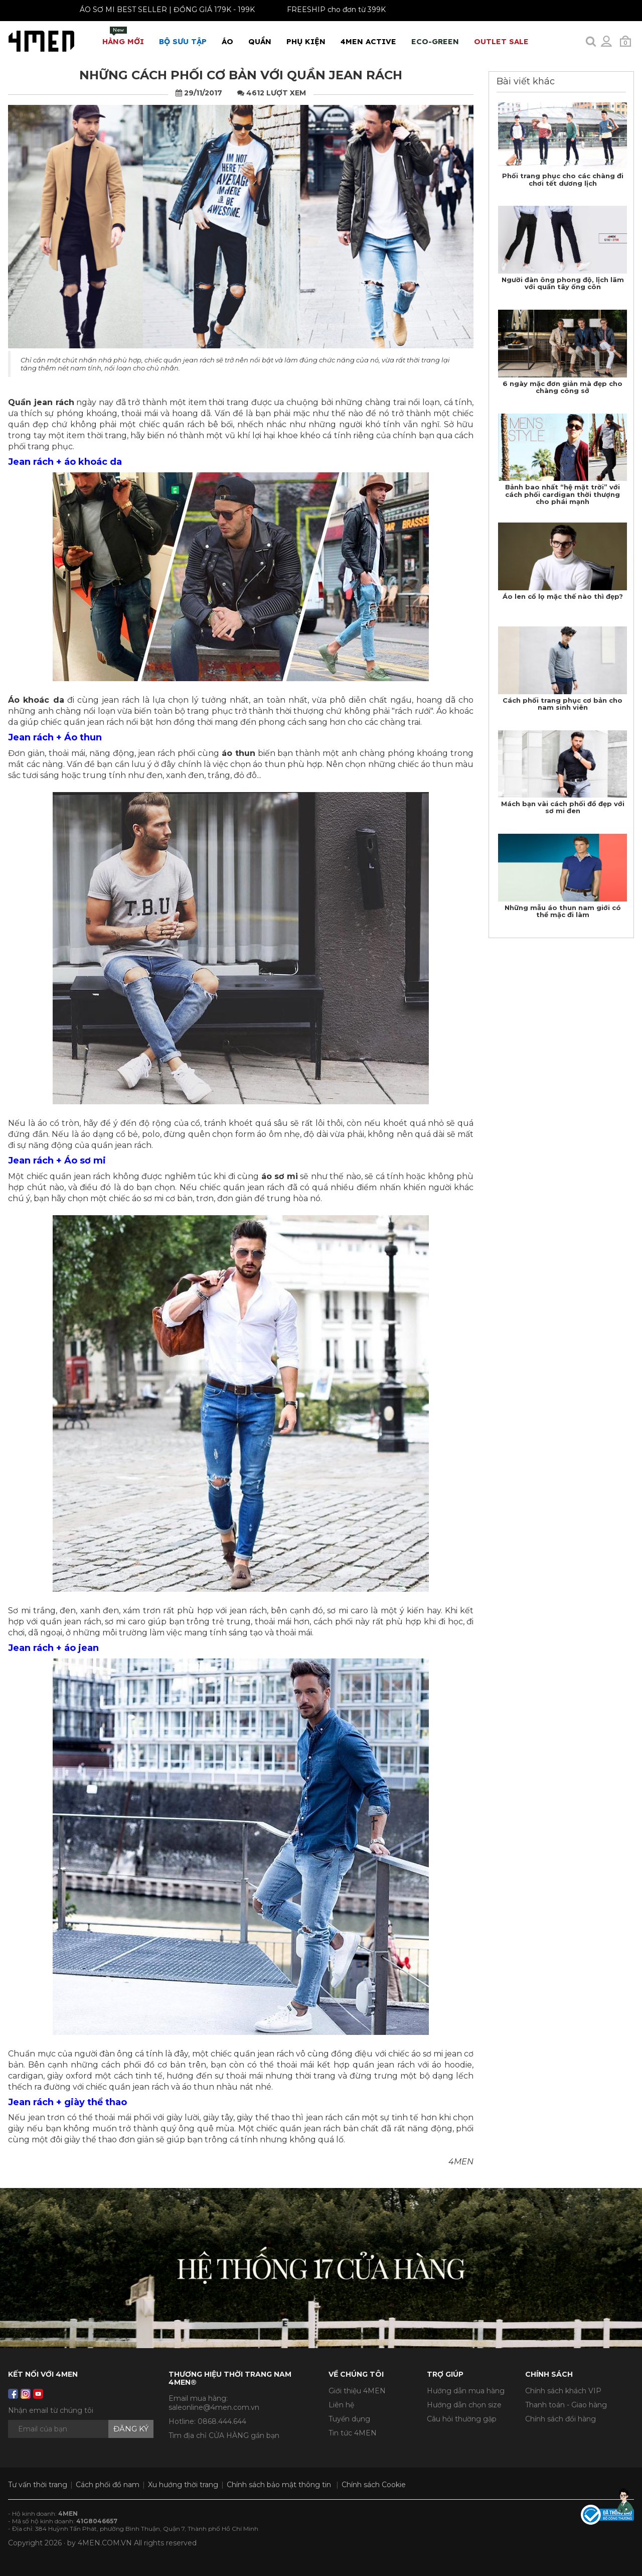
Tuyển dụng (349, 2418)
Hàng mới (123, 36)
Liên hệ (341, 2404)
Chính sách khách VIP (563, 2390)
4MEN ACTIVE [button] (368, 41)
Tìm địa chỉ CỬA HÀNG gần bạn (224, 2435)
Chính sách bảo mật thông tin (279, 2484)
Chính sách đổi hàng (560, 2418)
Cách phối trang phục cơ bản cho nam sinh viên (562, 703)
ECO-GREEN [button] (435, 41)
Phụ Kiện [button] (306, 41)
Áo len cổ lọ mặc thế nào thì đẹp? (563, 596)
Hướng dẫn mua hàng (466, 2390)
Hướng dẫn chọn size (464, 2404)
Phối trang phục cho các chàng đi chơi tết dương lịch (562, 179)
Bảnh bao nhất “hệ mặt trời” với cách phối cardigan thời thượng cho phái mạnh (562, 494)
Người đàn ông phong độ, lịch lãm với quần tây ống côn (563, 283)
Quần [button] (259, 41)
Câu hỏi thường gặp (462, 2418)
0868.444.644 (222, 2421)
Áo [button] (227, 41)
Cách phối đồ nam (107, 2484)
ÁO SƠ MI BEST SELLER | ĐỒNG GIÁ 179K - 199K (157, 9)
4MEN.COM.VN (105, 2542)
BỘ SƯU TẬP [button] (183, 41)
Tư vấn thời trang (37, 2484)
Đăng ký (130, 2428)
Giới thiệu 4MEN (357, 2390)
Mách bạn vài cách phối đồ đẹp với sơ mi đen (562, 807)
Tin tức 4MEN (353, 2432)
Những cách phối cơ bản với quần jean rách (240, 75)
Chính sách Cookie (374, 2484)
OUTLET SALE (501, 41)
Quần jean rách (41, 402)
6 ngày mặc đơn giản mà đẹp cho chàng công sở (562, 387)
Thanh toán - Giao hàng (566, 2404)
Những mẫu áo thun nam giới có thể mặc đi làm (563, 911)
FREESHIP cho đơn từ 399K (326, 9)
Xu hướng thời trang (183, 2484)
